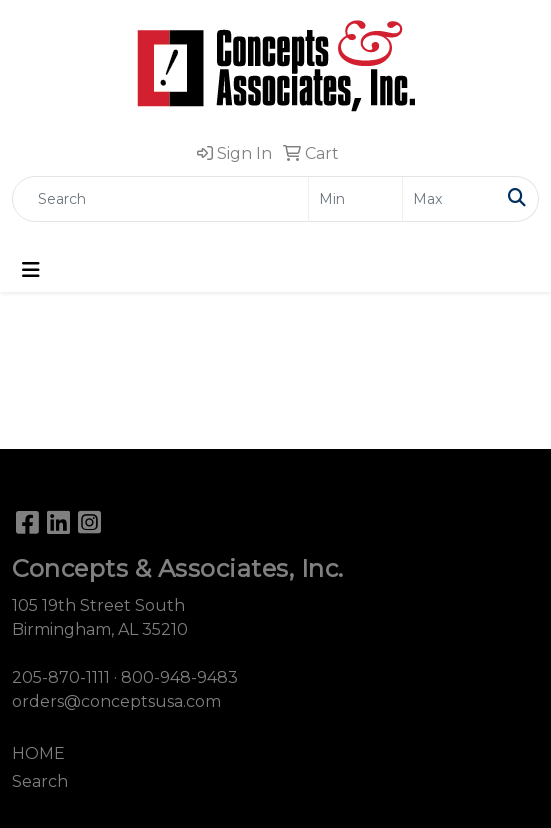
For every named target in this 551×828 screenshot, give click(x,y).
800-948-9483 (179, 677)
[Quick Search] (160, 199)
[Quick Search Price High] (449, 199)
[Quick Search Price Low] (355, 199)
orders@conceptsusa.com (116, 701)
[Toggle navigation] (31, 270)
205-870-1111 (61, 677)
